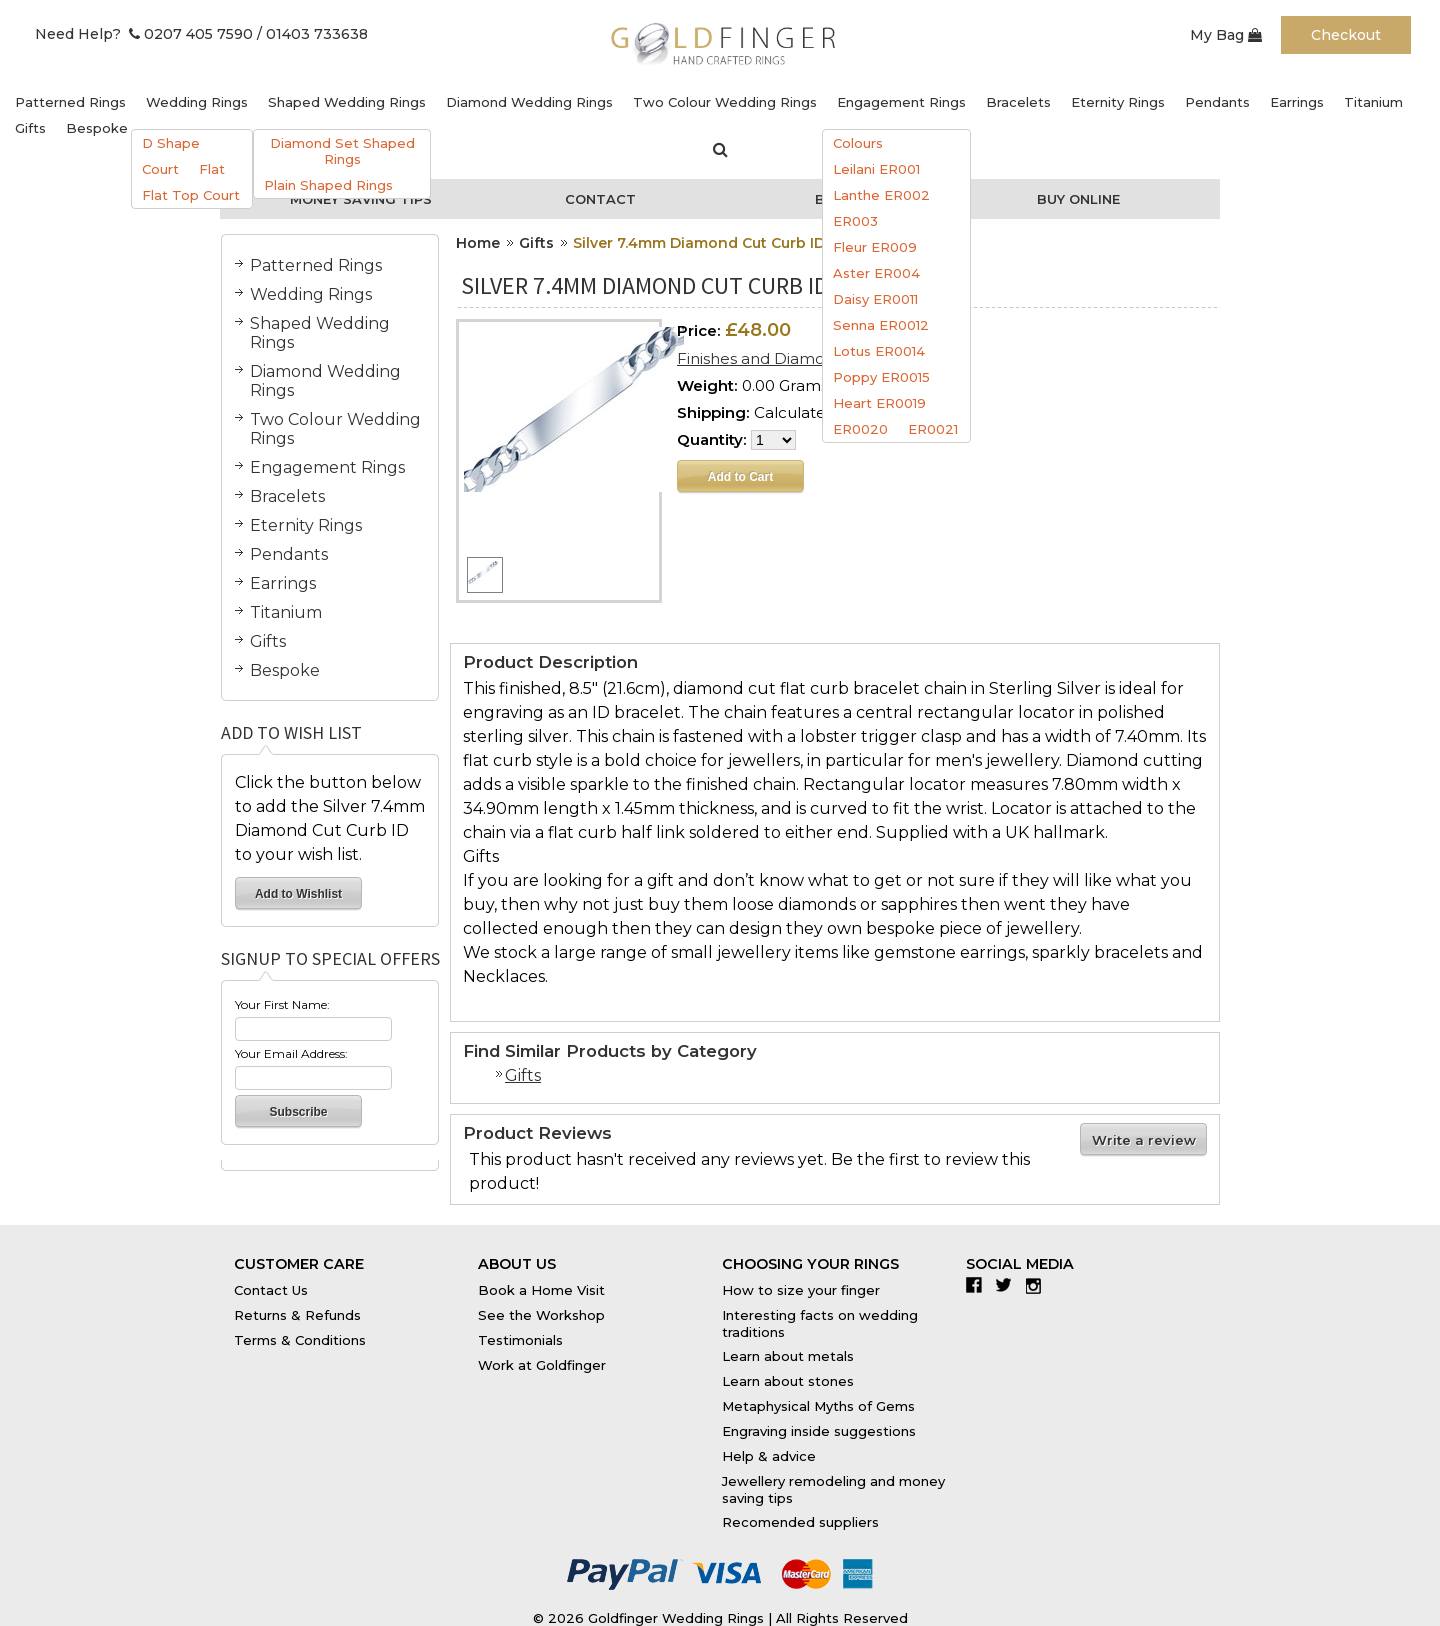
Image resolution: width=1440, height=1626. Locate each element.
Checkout (1346, 35)
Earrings (1297, 102)
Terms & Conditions (300, 1340)
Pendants (1217, 102)
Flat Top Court (191, 195)
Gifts (30, 128)
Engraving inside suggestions (819, 1431)
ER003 (855, 221)
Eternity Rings (1118, 102)
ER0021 (933, 429)
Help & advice (769, 1456)
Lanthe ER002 (881, 195)
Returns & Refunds (297, 1315)
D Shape (171, 143)
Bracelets (1018, 102)
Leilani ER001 (876, 169)
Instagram (1038, 1285)
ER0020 (860, 429)
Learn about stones (788, 1381)
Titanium (1373, 102)
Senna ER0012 (881, 325)
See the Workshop (541, 1315)
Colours (858, 143)
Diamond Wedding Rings (529, 102)
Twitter (1008, 1285)
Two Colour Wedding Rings (725, 102)
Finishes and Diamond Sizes (782, 358)
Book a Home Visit (541, 1290)
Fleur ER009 (875, 247)
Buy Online (1078, 199)
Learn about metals (788, 1356)
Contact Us (271, 1290)
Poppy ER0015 (881, 377)
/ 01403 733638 (312, 34)
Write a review (1144, 1140)
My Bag (1226, 35)
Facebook (978, 1285)
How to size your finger (801, 1290)
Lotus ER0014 (879, 351)
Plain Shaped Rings (328, 185)
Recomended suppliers (800, 1522)
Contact (600, 199)
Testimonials (520, 1340)
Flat (212, 169)
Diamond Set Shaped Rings (342, 151)
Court (160, 169)
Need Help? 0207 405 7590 (144, 34)
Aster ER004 (876, 273)
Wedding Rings (197, 102)
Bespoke (97, 128)
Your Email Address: (291, 1053)
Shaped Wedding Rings (347, 102)
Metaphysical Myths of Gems (818, 1406)
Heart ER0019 (879, 403)
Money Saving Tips (361, 199)
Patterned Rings (70, 102)
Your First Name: (282, 1004)
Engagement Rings (901, 102)
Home (478, 243)
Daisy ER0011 (875, 299)
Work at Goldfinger (542, 1365)
